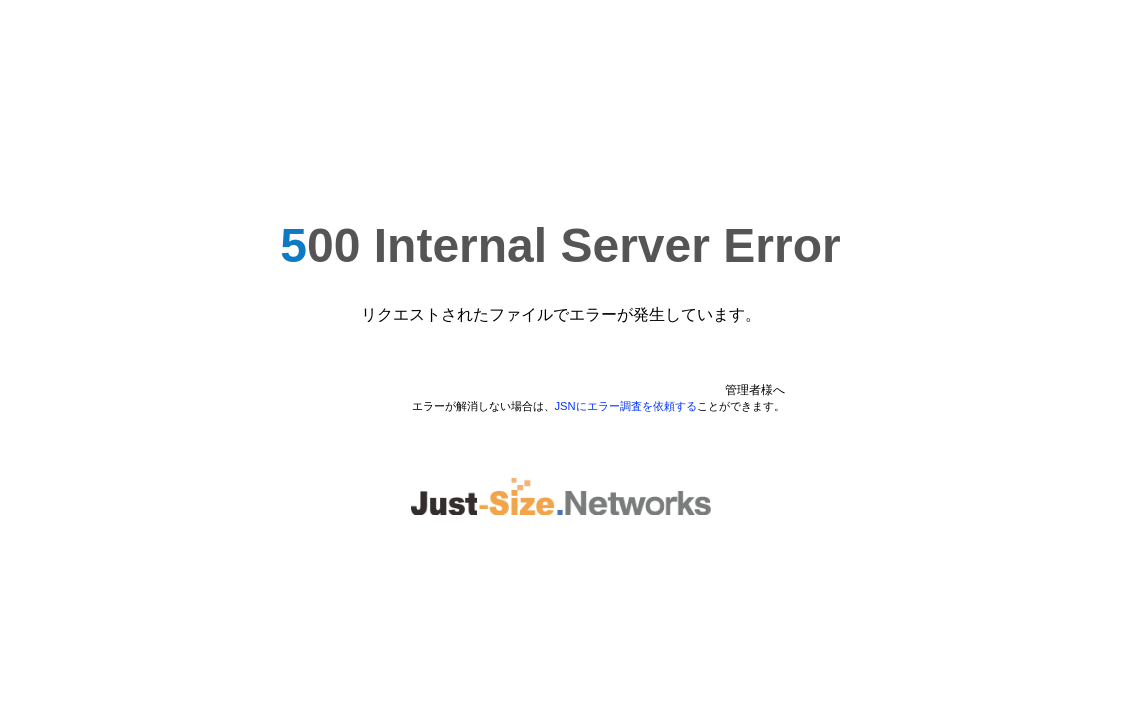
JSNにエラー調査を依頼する (626, 406)
